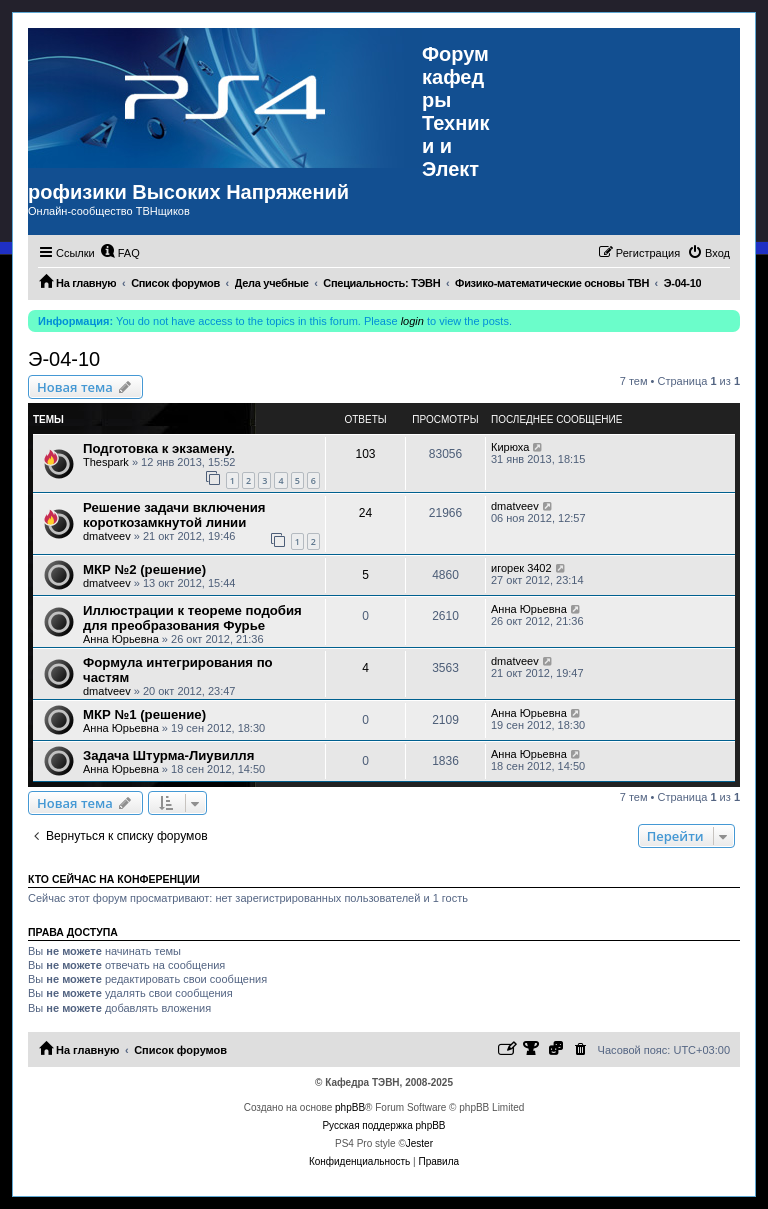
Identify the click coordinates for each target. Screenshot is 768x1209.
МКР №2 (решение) (144, 569)
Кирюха (510, 447)
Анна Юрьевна (121, 639)
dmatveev (107, 536)
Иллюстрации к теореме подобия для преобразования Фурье (192, 618)
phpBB (350, 1107)
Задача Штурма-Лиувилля (168, 755)
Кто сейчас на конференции (114, 879)
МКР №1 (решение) (144, 714)
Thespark (106, 462)
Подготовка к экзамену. (159, 448)
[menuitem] (120, 253)
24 (365, 513)
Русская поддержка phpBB (383, 1125)
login (412, 321)
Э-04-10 (64, 359)
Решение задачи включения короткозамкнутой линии (174, 515)
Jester (419, 1143)
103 (365, 454)
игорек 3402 (521, 568)
